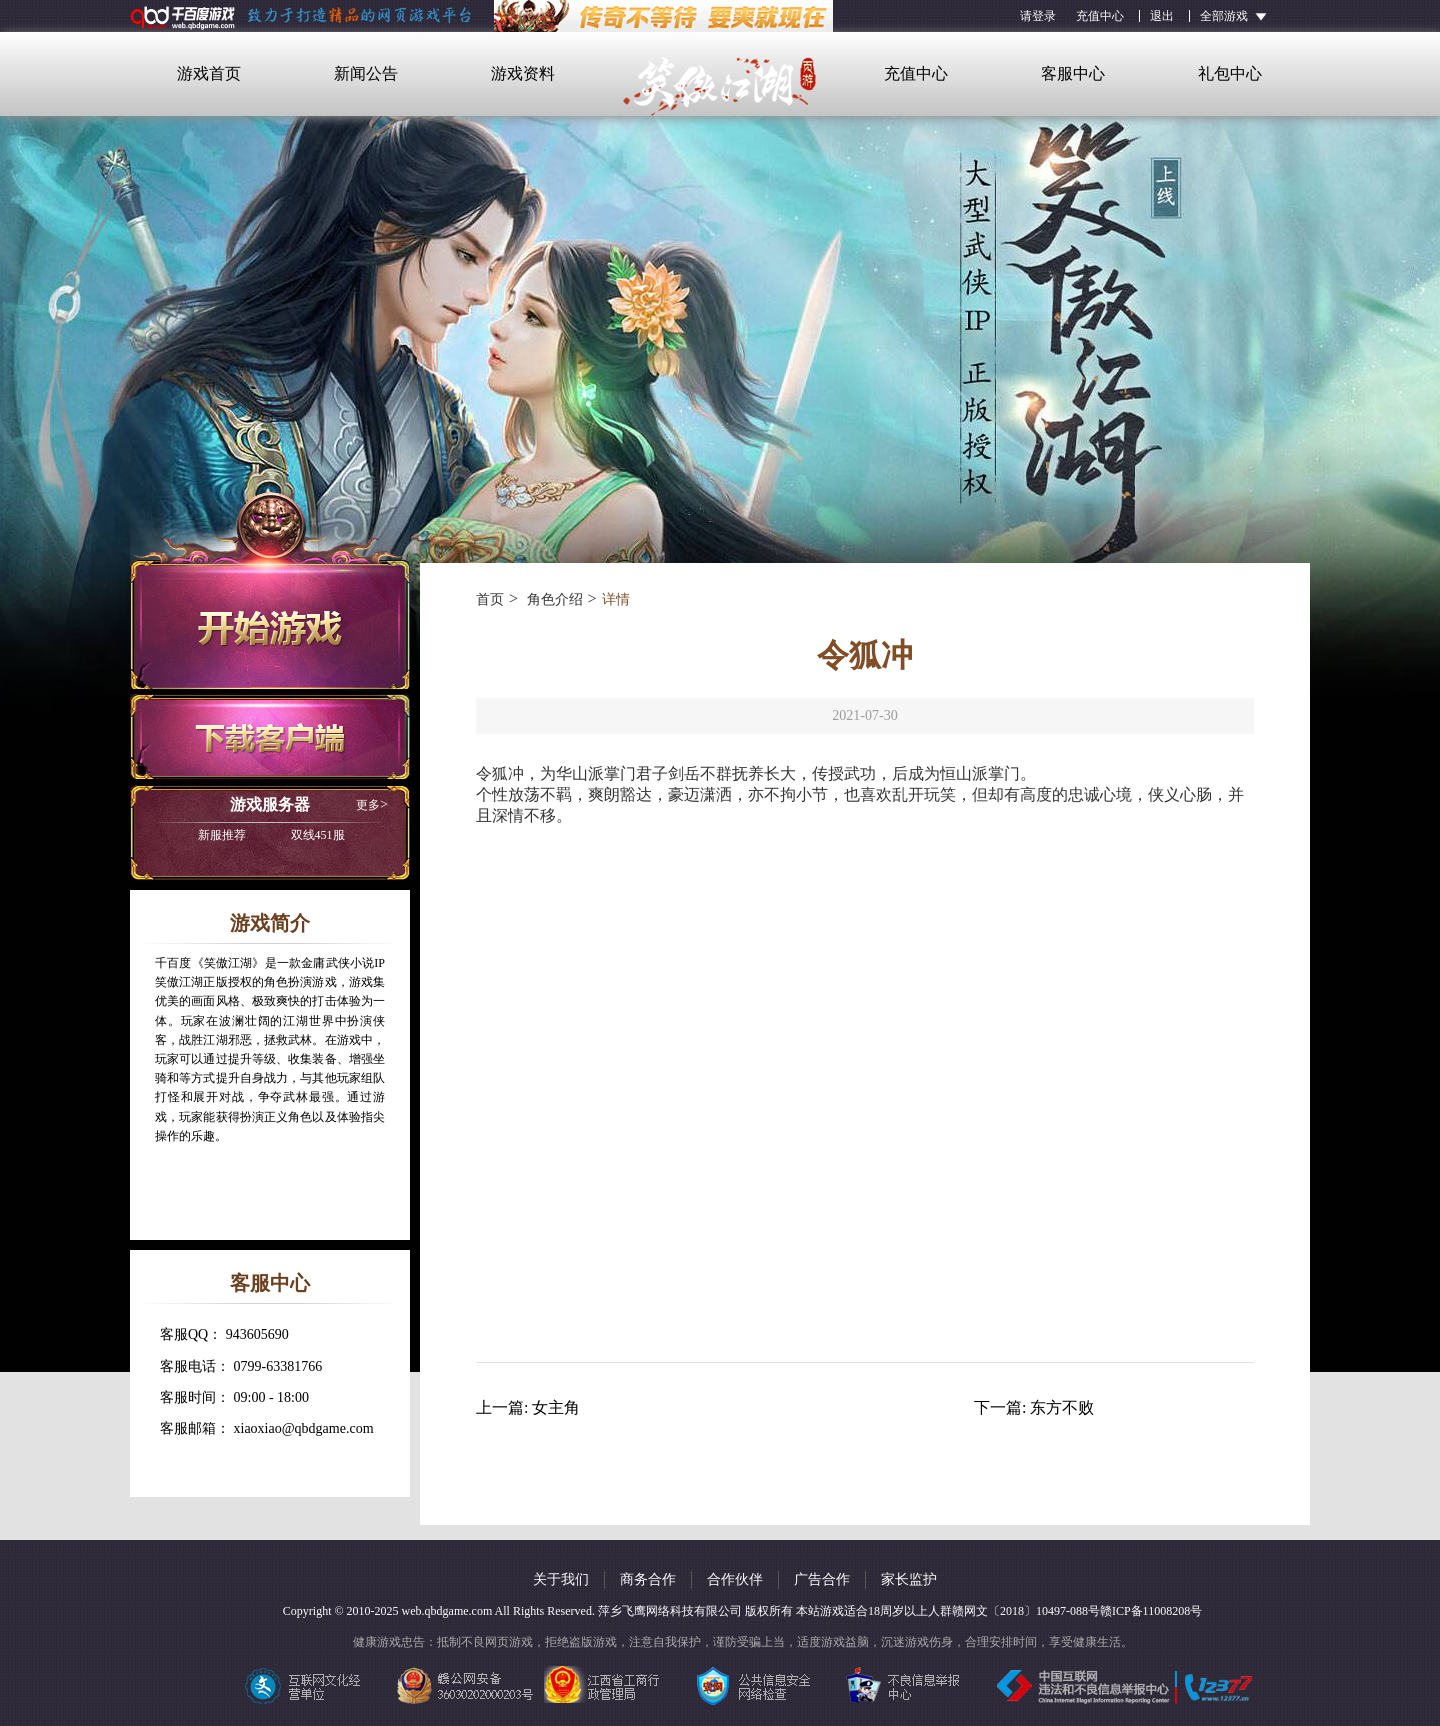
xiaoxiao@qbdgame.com (304, 1428)
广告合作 (822, 1579)
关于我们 (561, 1579)
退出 (1162, 16)
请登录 (1038, 16)
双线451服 (271, 835)
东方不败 (1062, 1407)
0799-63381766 (278, 1366)
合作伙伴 (735, 1579)
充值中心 (1100, 16)
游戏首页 (209, 73)
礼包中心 (1230, 73)
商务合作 (648, 1579)
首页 (490, 599)
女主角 (556, 1407)
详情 (616, 599)
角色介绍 (553, 599)
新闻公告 (366, 73)
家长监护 (909, 1579)
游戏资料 (523, 73)
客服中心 (1073, 73)
